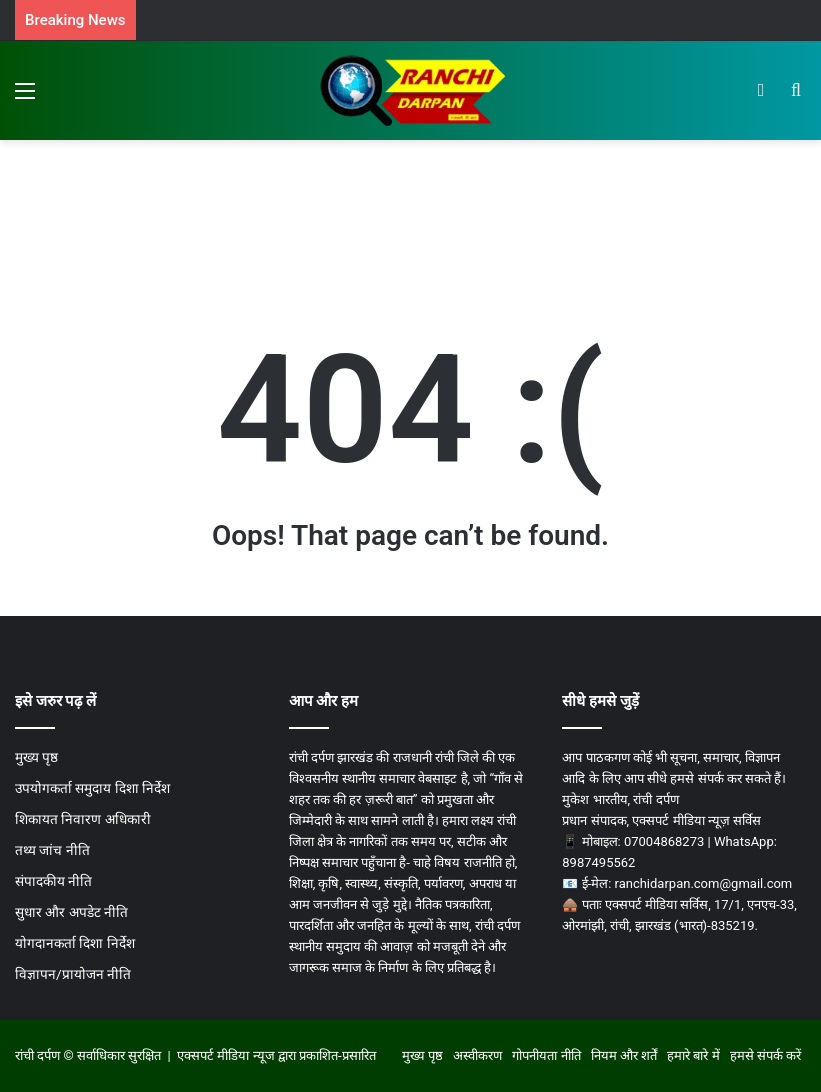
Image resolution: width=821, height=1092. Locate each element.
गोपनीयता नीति (546, 1055)
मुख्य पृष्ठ (36, 757)
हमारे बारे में (693, 1055)
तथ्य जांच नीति (52, 850)
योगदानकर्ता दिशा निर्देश (75, 943)
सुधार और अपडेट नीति (71, 912)
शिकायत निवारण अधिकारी (83, 819)
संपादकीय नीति (53, 881)
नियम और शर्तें (624, 1055)
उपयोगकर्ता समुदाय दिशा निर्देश (92, 788)
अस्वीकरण (477, 1055)
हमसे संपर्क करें (765, 1055)
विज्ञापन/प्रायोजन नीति (73, 974)
